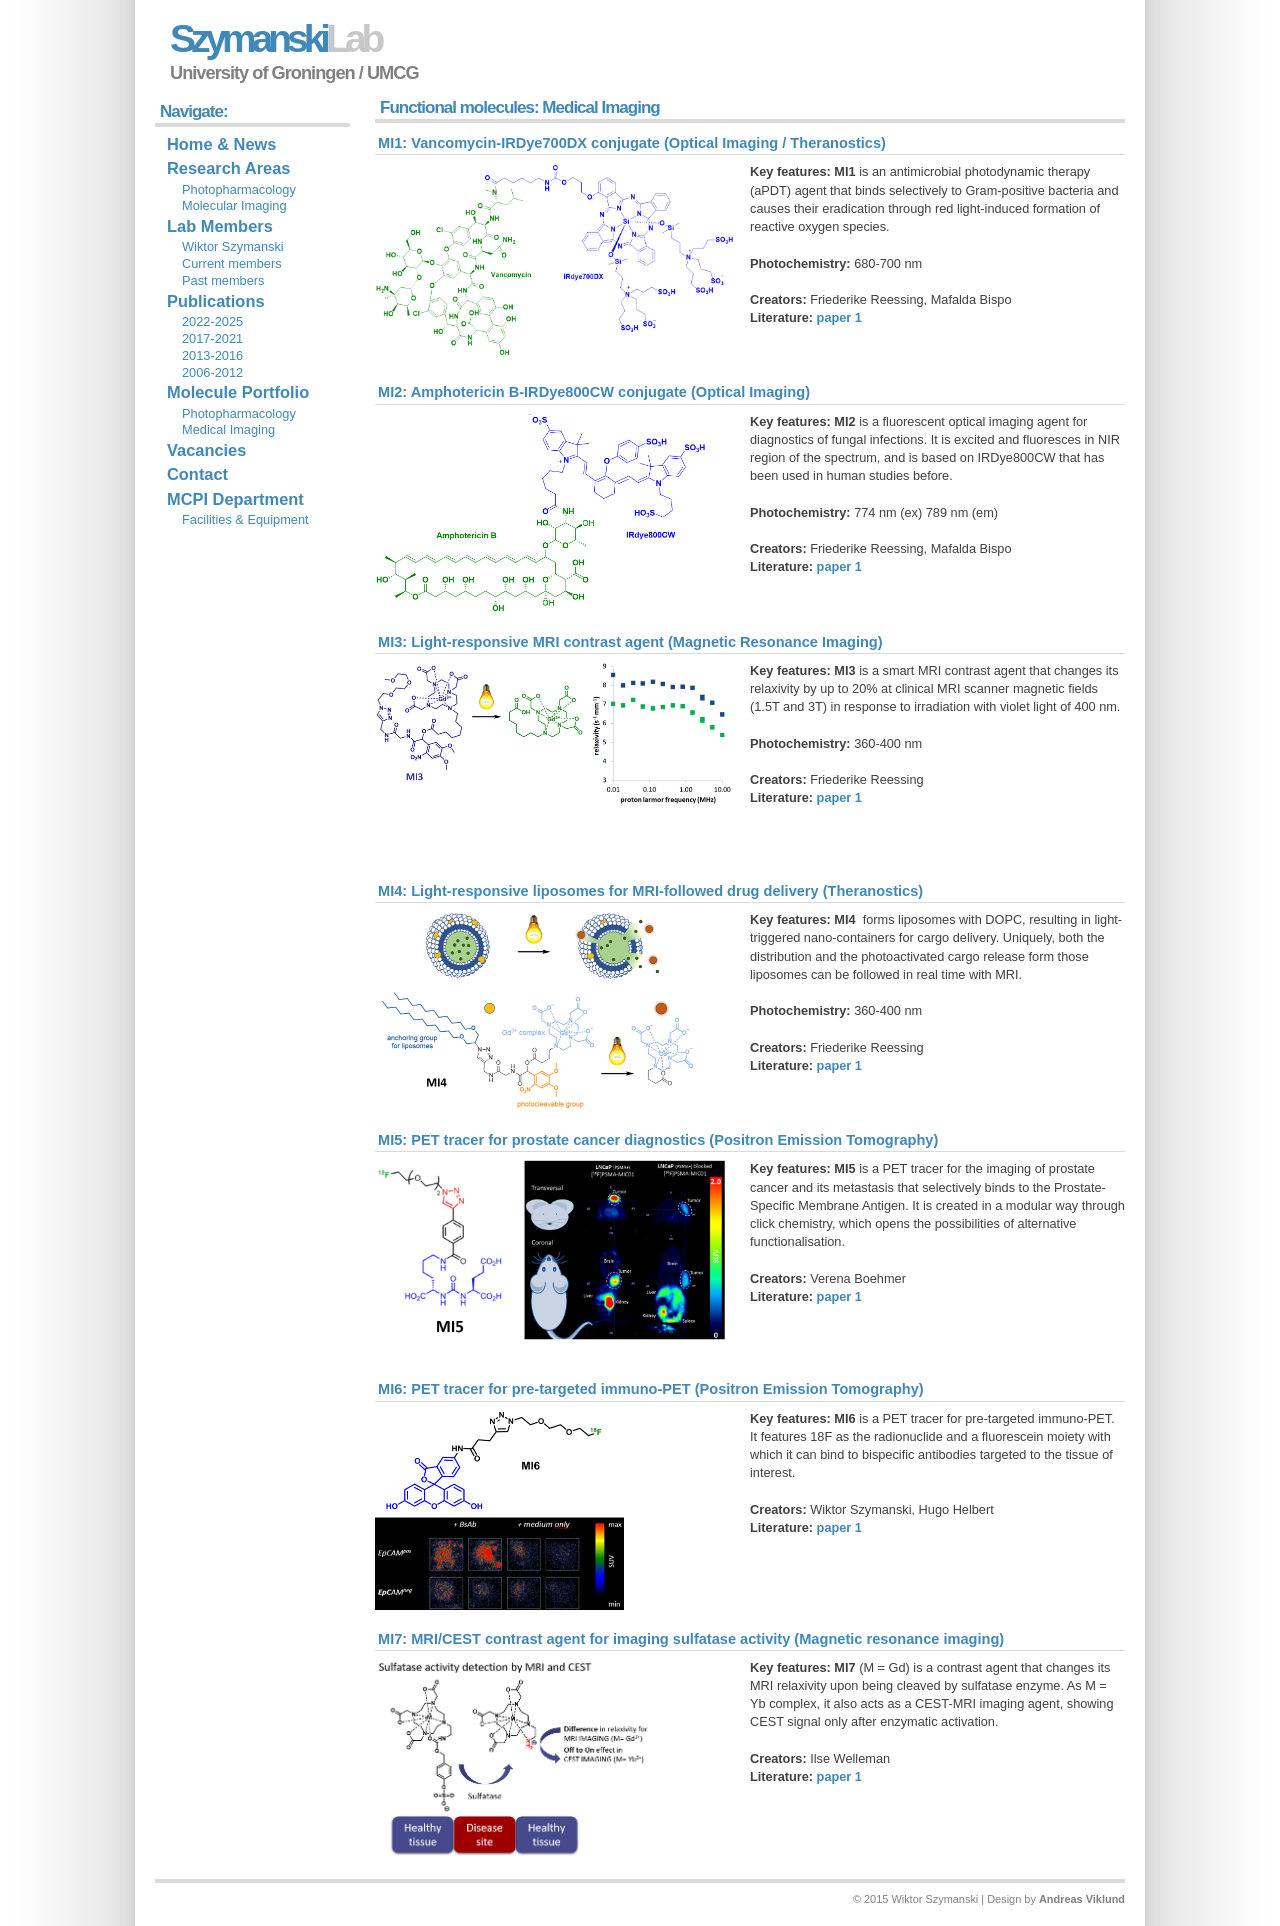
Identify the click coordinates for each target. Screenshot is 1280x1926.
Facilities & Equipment (245, 519)
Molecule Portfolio (238, 392)
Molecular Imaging (234, 205)
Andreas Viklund (1082, 1899)
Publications (216, 301)
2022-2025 (212, 321)
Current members (232, 263)
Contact (197, 474)
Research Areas (228, 168)
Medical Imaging (228, 429)
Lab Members (220, 226)
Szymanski (275, 38)
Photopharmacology (239, 189)
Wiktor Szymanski (233, 246)
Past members (223, 280)
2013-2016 (212, 355)
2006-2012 (212, 372)
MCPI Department (235, 499)
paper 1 (839, 317)
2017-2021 (212, 338)
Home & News (221, 144)
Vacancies (206, 450)
